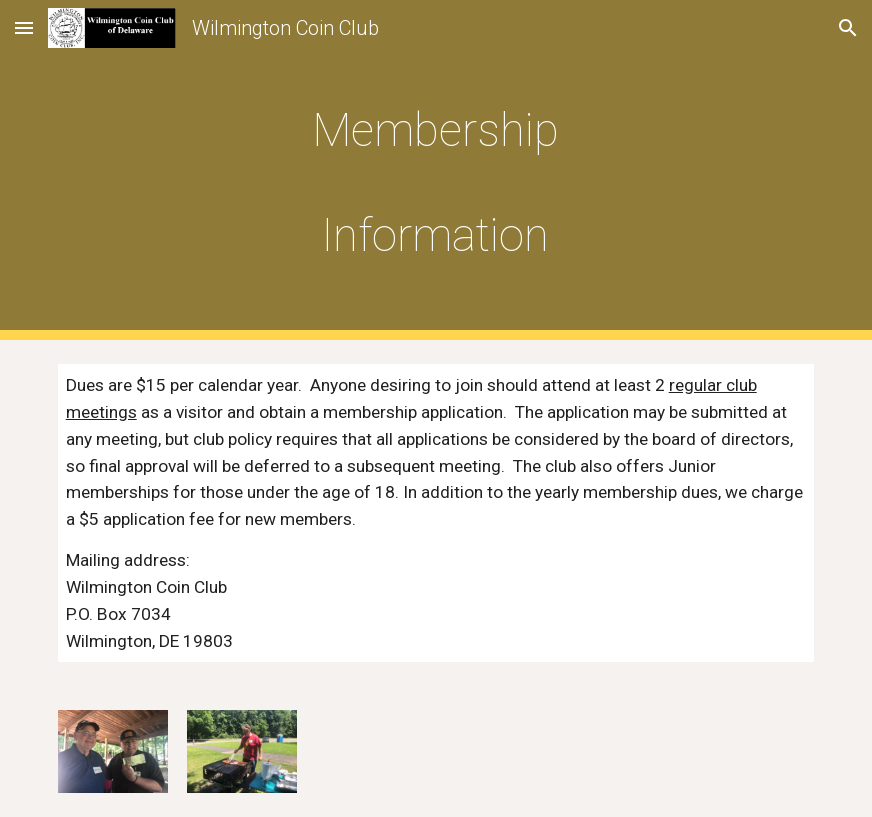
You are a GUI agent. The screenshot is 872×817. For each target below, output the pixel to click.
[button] (24, 27)
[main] (436, 170)
